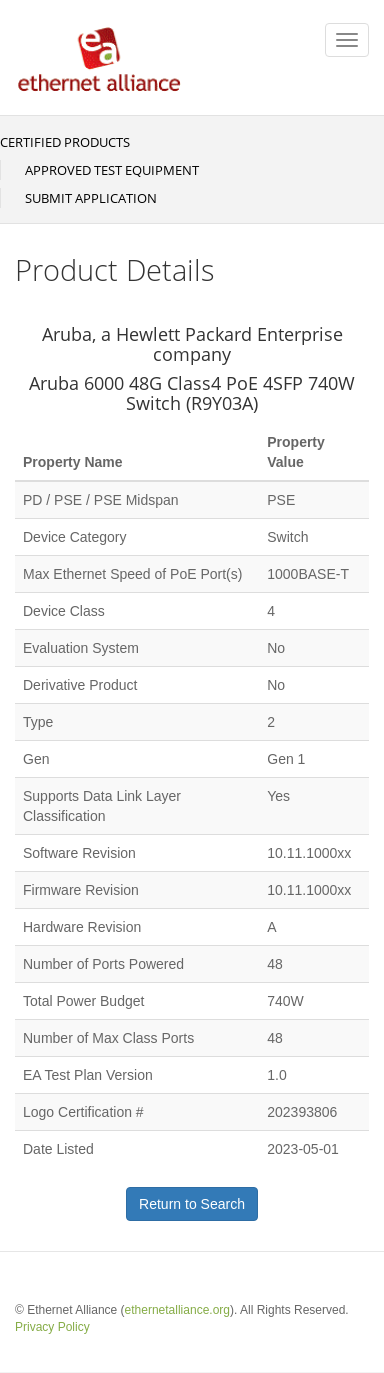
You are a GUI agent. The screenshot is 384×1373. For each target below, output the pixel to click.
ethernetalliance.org (177, 1310)
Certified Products (65, 142)
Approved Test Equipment (112, 170)
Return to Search (192, 1204)
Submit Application (91, 198)
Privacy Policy (52, 1327)
